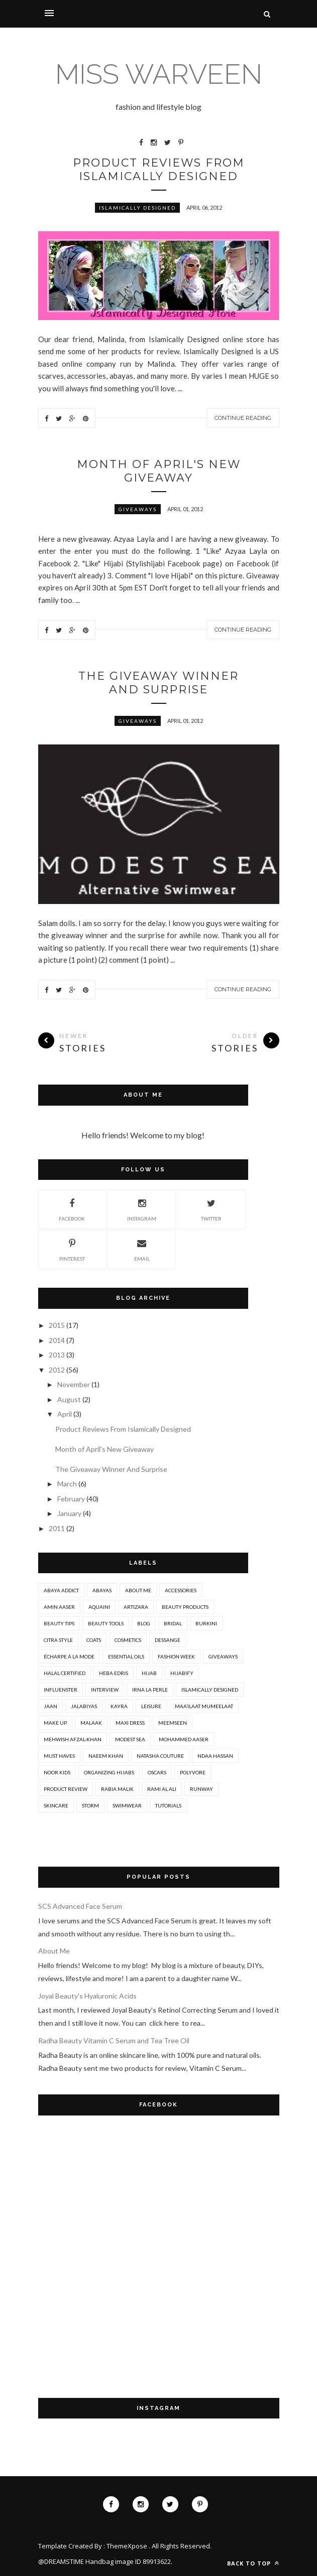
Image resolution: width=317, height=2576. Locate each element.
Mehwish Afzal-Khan (72, 1739)
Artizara (136, 1607)
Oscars (157, 1772)
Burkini (206, 1623)
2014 (57, 1340)
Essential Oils (126, 1656)
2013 (57, 1354)
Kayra (119, 1706)
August (69, 1399)
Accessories (180, 1590)
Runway (201, 1789)
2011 (57, 1528)
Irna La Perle (150, 1690)
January (69, 1513)
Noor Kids (57, 1772)
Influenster (60, 1690)
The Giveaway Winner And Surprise (158, 682)
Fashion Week (176, 1656)
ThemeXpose (127, 2545)
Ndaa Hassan (215, 1756)
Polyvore (192, 1772)
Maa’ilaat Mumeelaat (204, 1706)
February (71, 1498)
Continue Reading (243, 417)
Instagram (141, 1208)
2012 (57, 1370)
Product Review (65, 1789)
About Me (138, 1590)
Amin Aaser (59, 1607)
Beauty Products (185, 1607)
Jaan (50, 1706)
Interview (105, 1690)
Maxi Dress (130, 1723)
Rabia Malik (117, 1789)
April (64, 1414)
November (73, 1384)
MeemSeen (172, 1723)
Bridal (173, 1623)
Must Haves (59, 1756)
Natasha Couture (160, 1756)
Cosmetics (128, 1640)
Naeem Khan (105, 1756)
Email (142, 1249)
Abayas (102, 1590)
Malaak (91, 1723)
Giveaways (138, 509)
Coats (93, 1640)
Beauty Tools (106, 1623)
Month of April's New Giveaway (159, 471)
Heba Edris (113, 1673)
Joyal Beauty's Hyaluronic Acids (87, 1996)
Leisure (151, 1706)
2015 (57, 1325)
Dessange (167, 1640)
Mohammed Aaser (183, 1739)
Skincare (56, 1805)
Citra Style (58, 1640)
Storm (90, 1805)
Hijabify (181, 1673)
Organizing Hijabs (109, 1772)
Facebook (72, 1208)
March (67, 1483)
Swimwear (127, 1805)
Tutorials (168, 1805)
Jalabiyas (84, 1706)
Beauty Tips (59, 1623)
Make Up (55, 1723)
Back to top (253, 2563)
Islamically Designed (137, 208)
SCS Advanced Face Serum (80, 1906)
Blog (143, 1623)
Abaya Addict (61, 1590)
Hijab (149, 1673)
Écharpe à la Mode (69, 1656)
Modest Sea (130, 1739)
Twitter (211, 1208)
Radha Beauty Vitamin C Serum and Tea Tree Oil (113, 2040)
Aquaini (99, 1607)
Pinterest (72, 1249)
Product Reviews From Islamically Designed (159, 169)
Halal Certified (64, 1673)
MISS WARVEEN (158, 74)
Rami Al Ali (161, 1789)
